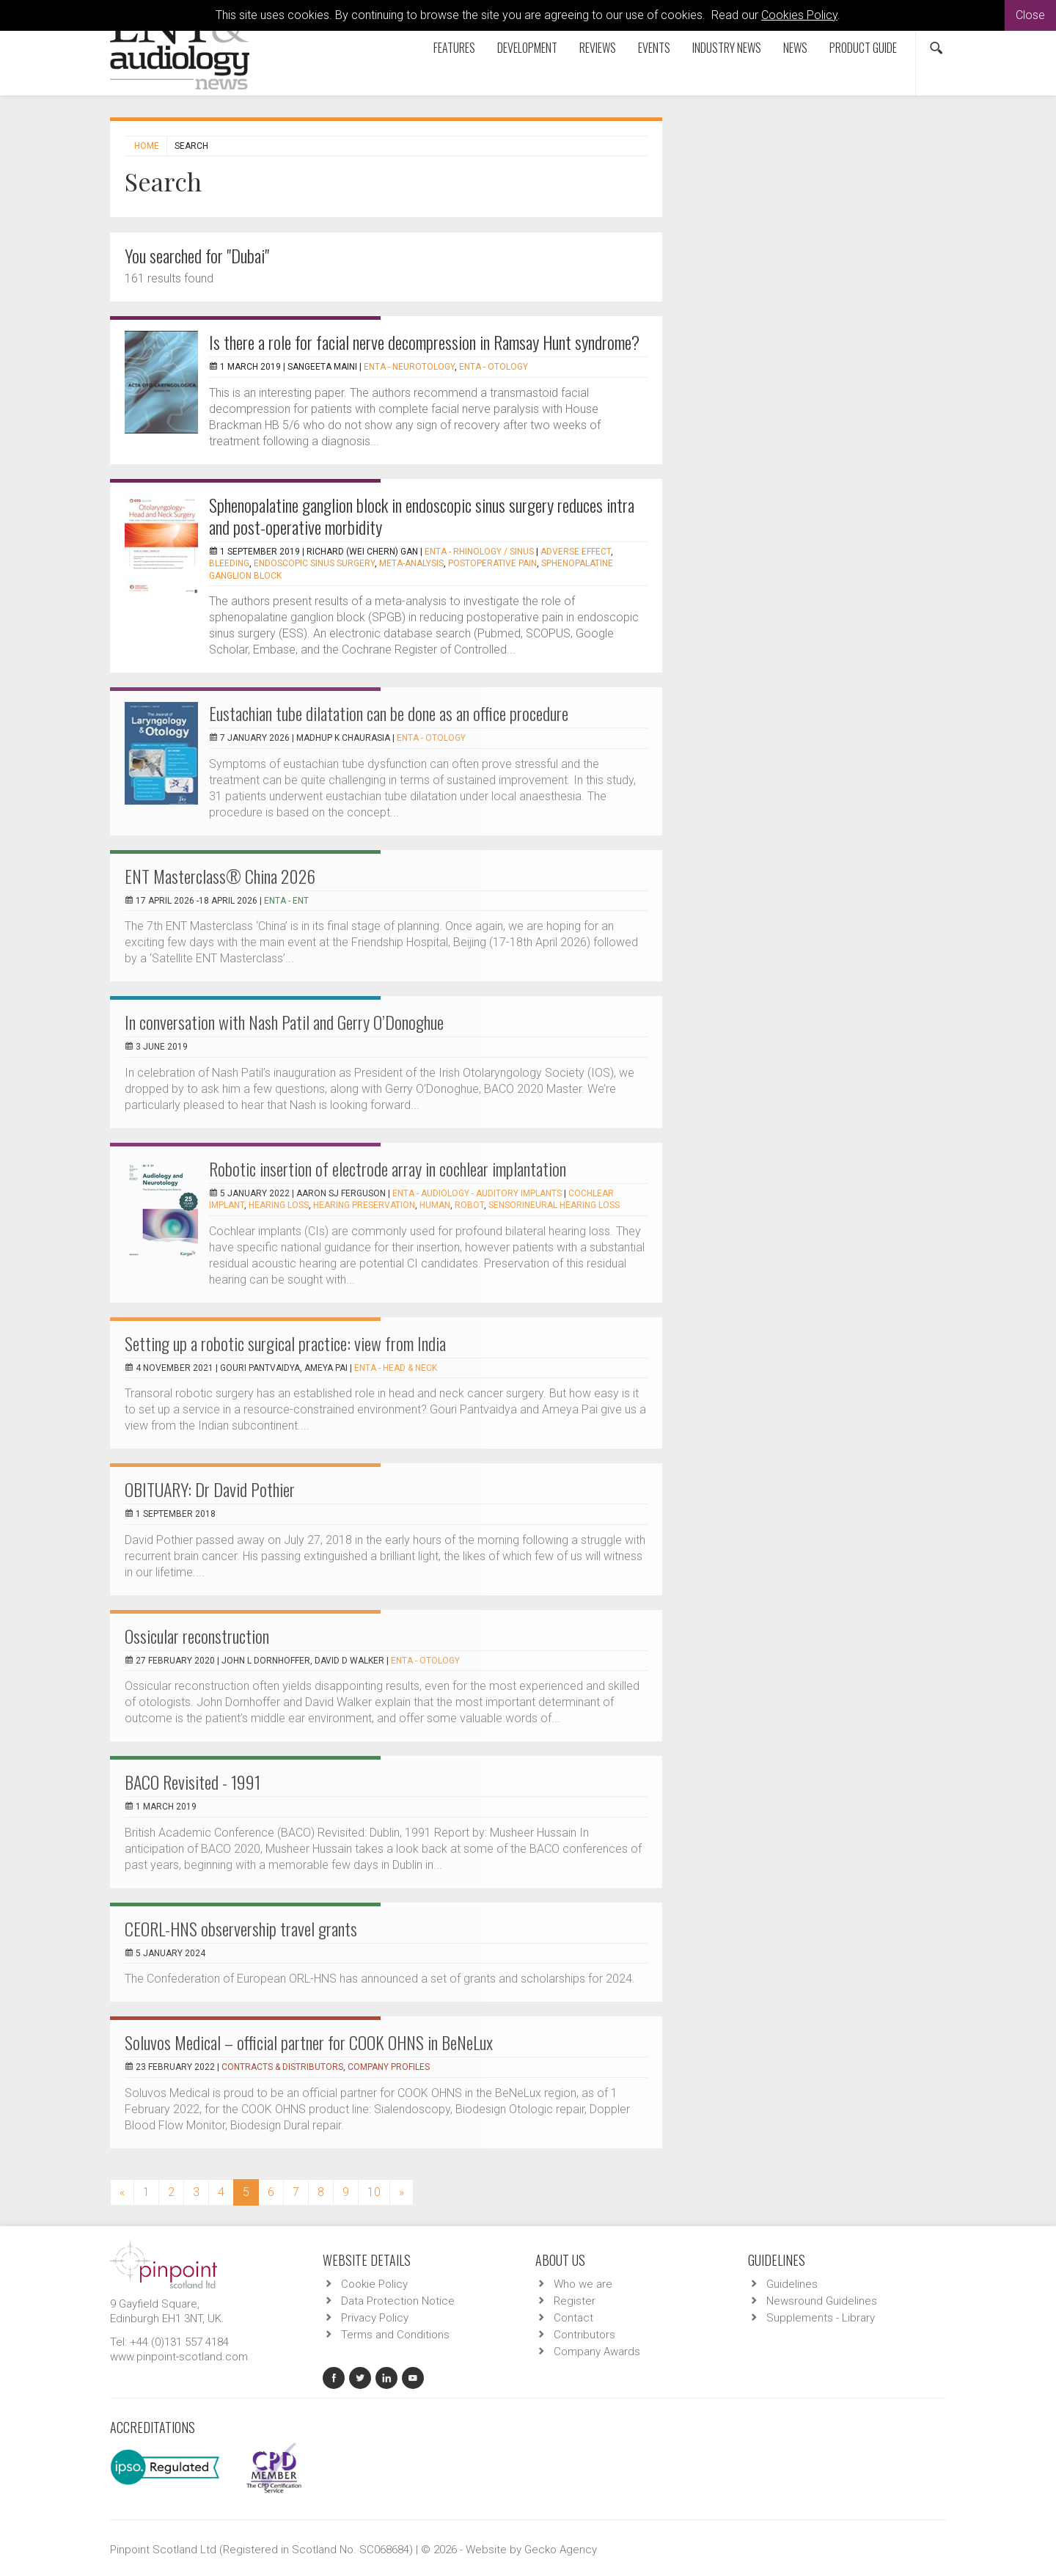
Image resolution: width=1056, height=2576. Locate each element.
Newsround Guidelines (821, 2301)
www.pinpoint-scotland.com (179, 2356)
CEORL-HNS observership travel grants (241, 1928)
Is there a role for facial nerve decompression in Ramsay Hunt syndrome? (424, 342)
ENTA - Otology (493, 367)
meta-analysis (411, 563)
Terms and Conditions (395, 2334)
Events (654, 47)
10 (374, 2192)
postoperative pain (492, 563)
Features (454, 47)
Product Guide (863, 47)
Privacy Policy (374, 2317)
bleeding (229, 563)
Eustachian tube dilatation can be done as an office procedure (388, 713)
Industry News (726, 47)
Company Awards (597, 2351)
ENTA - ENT (286, 901)
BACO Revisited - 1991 (192, 1781)
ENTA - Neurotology (409, 367)
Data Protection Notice (398, 2301)
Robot (469, 1205)
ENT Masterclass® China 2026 (220, 876)
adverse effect (575, 551)
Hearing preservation (364, 1205)
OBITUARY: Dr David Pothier (210, 1489)
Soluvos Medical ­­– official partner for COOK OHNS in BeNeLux (309, 2042)
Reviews (597, 47)
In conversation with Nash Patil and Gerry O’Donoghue (284, 1022)
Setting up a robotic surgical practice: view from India (285, 1343)
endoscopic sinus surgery (314, 563)
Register (574, 2301)
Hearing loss (279, 1205)
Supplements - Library (820, 2317)
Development (527, 47)
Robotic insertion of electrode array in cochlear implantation (387, 1168)
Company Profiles (389, 2067)
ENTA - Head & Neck (395, 1368)
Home (146, 146)
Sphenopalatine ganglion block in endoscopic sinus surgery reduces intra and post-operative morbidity (421, 515)
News (795, 47)
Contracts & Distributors (282, 2067)
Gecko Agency (560, 2549)
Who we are (583, 2284)
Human (434, 1205)
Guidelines (792, 2284)
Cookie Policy (374, 2284)
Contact (573, 2317)
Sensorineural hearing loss (554, 1205)
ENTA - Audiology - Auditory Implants (477, 1193)
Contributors (584, 2334)
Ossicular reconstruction (197, 1635)
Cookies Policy (799, 15)
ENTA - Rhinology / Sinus (479, 551)
